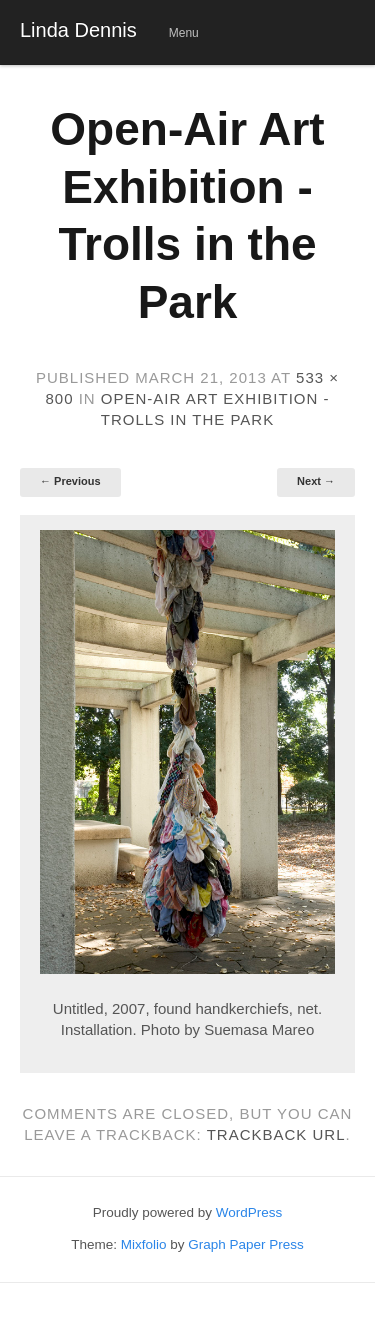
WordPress (249, 1212)
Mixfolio (144, 1244)
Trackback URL (276, 1134)
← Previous (70, 481)
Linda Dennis (78, 30)
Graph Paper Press (246, 1244)
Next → (316, 481)
